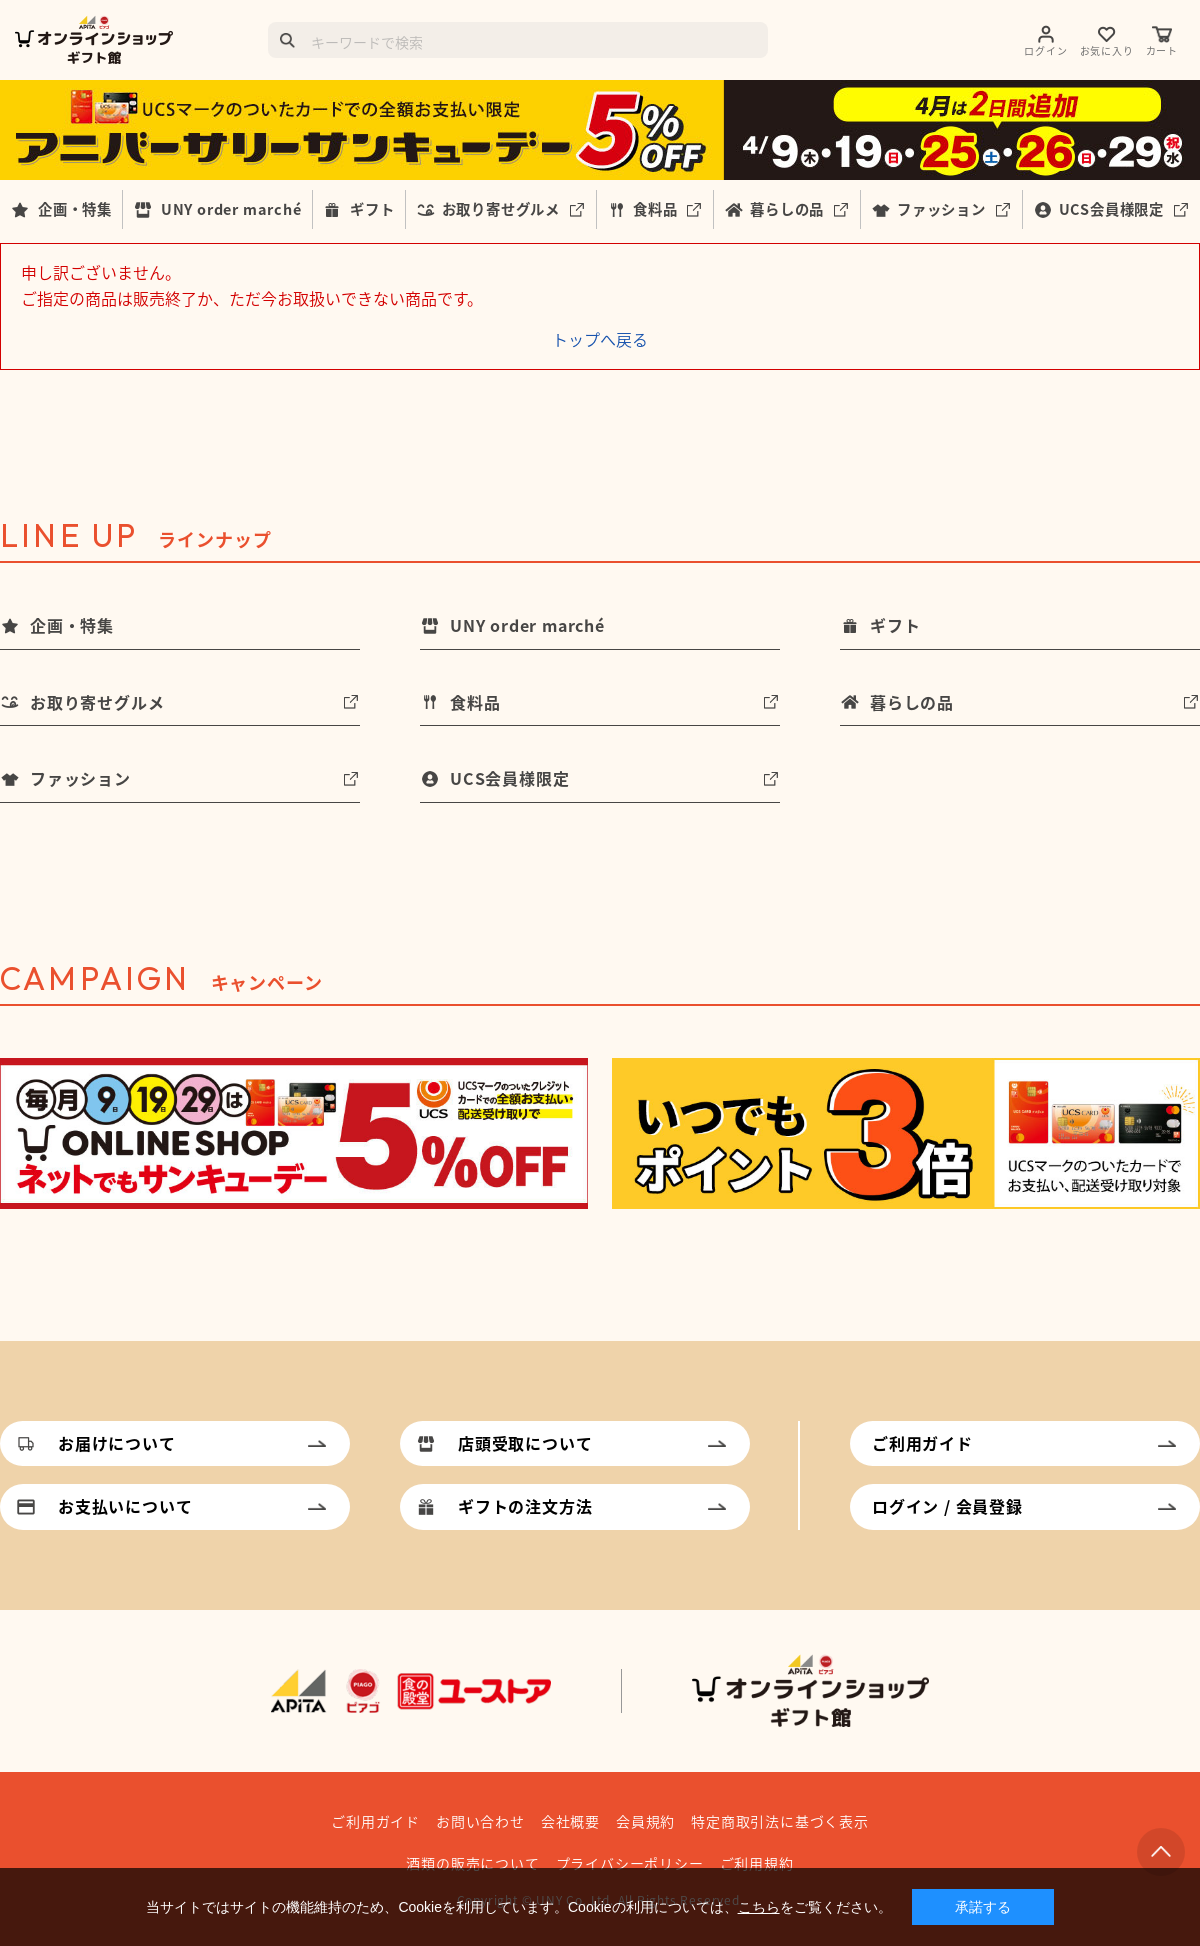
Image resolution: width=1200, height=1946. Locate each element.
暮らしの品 (787, 209)
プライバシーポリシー (630, 1863)
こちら (759, 1907)
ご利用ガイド (922, 1443)
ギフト (372, 209)
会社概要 (570, 1821)
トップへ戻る (600, 339)
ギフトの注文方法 (525, 1506)
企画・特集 (75, 209)
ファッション (941, 209)
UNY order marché (231, 209)
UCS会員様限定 (1111, 209)
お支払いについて (125, 1506)
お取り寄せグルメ (501, 209)
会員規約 (645, 1821)
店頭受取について (525, 1443)
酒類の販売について (472, 1863)
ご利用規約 (757, 1863)
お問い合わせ (480, 1821)
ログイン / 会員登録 (947, 1506)
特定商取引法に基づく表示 (780, 1821)
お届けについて (117, 1443)
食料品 (655, 209)
